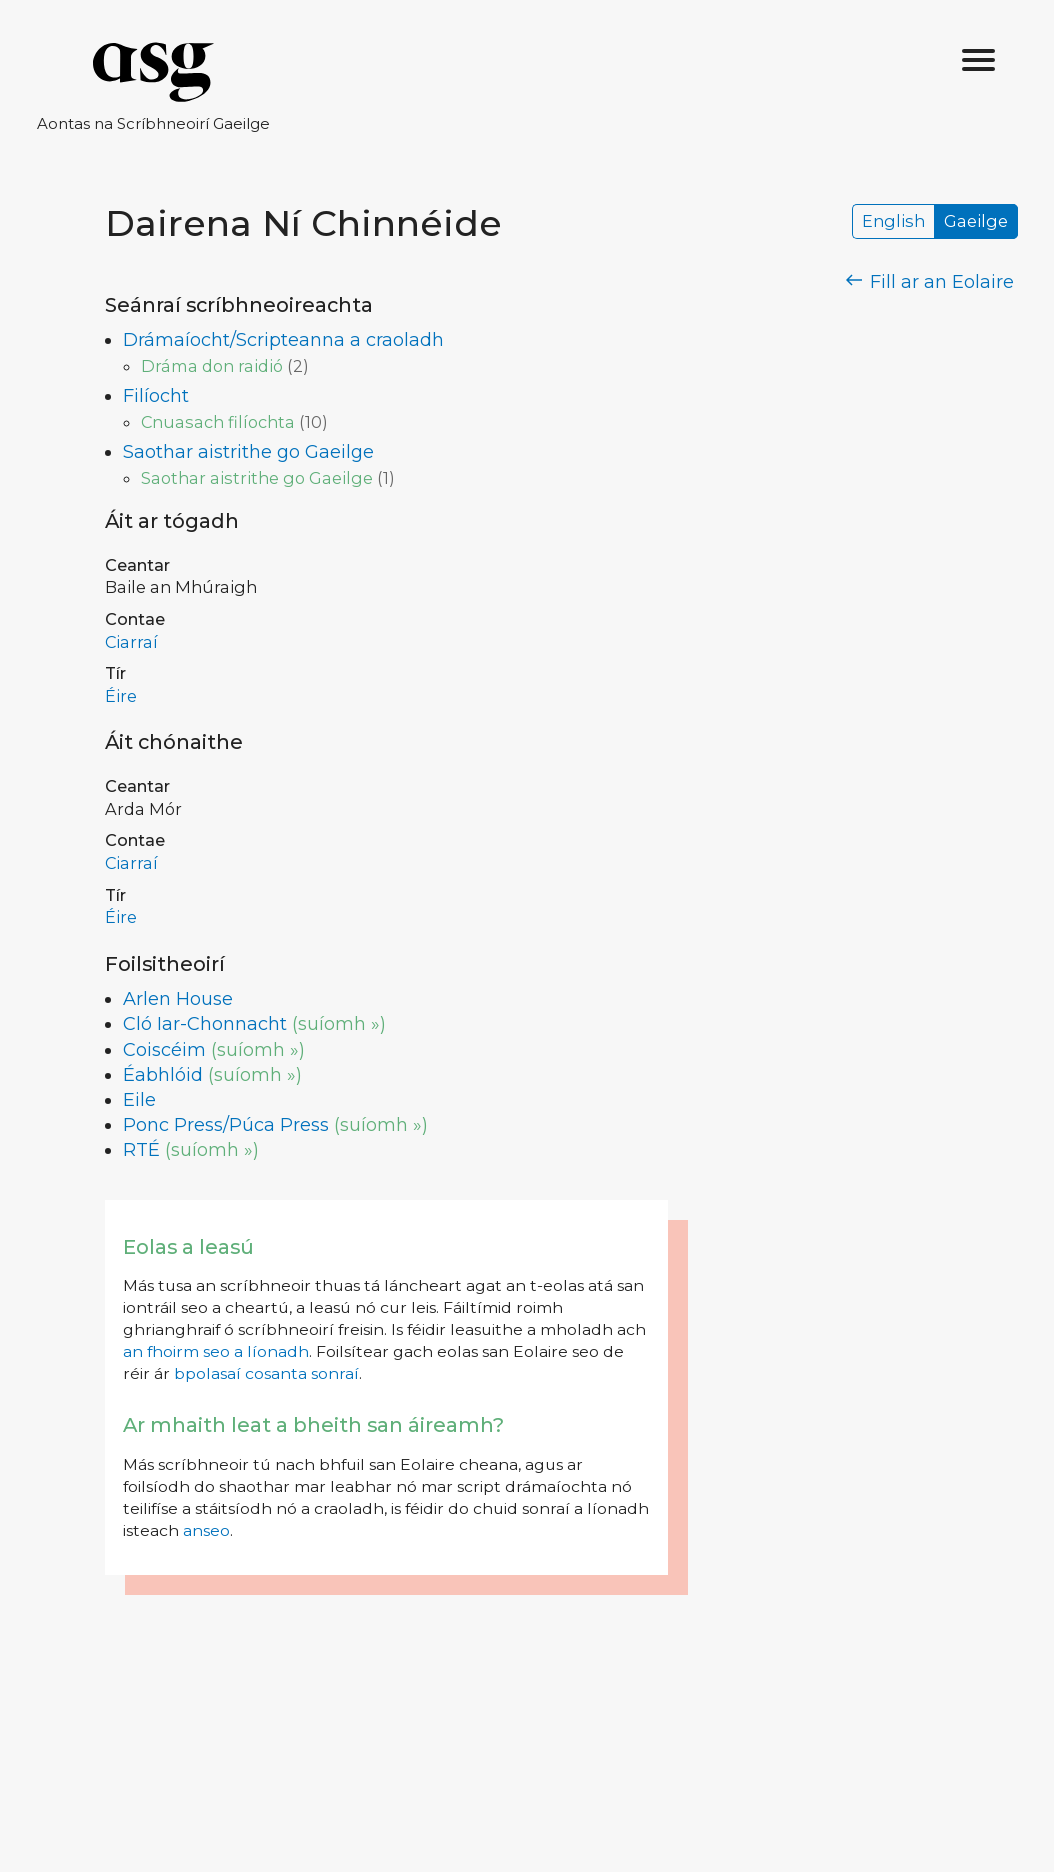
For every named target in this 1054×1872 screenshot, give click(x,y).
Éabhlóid (163, 1075)
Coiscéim (164, 1050)
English (893, 222)
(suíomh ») (339, 1024)
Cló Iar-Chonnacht (205, 1024)
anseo (206, 1530)
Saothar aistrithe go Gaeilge (248, 452)
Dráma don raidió (212, 366)
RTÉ (141, 1150)
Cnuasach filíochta (218, 422)
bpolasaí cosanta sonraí (266, 1373)
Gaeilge (976, 222)
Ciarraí (131, 642)
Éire (121, 696)
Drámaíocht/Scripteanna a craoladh (283, 340)
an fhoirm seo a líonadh (216, 1351)
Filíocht (156, 396)
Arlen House (178, 999)
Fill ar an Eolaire (930, 282)
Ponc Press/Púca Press (226, 1125)
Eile (139, 1100)
